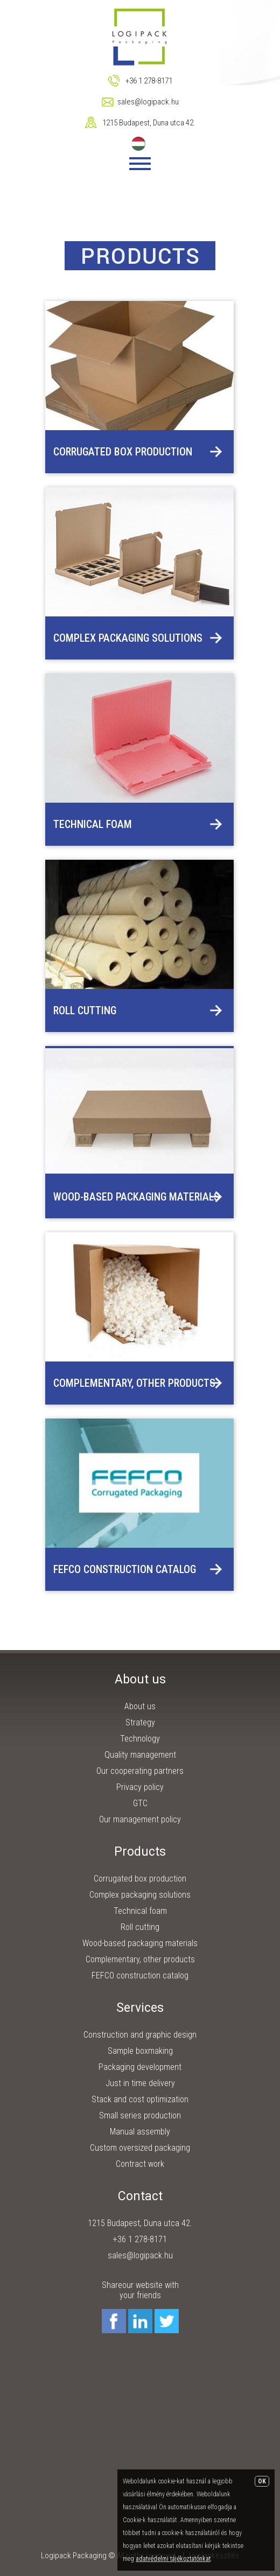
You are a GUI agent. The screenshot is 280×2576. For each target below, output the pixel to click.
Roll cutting (84, 1010)
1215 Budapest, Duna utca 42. (148, 123)
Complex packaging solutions (127, 637)
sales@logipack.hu (148, 102)
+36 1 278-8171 (148, 81)
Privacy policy (140, 1787)
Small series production (140, 2115)
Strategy (140, 1722)
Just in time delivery (140, 2083)
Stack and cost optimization (140, 2099)
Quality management (140, 1755)
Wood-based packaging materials (136, 1196)
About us (140, 1706)
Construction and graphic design (140, 2035)
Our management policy (140, 1819)
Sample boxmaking (140, 2051)
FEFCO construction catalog (124, 1569)
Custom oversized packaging (140, 2148)
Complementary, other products (134, 1383)
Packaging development (140, 2067)
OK (262, 2481)
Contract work (140, 2164)
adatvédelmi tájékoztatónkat (173, 2559)
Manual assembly (140, 2131)
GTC (140, 1803)
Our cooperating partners (140, 1771)
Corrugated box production (122, 451)
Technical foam (92, 824)
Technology (140, 1738)
